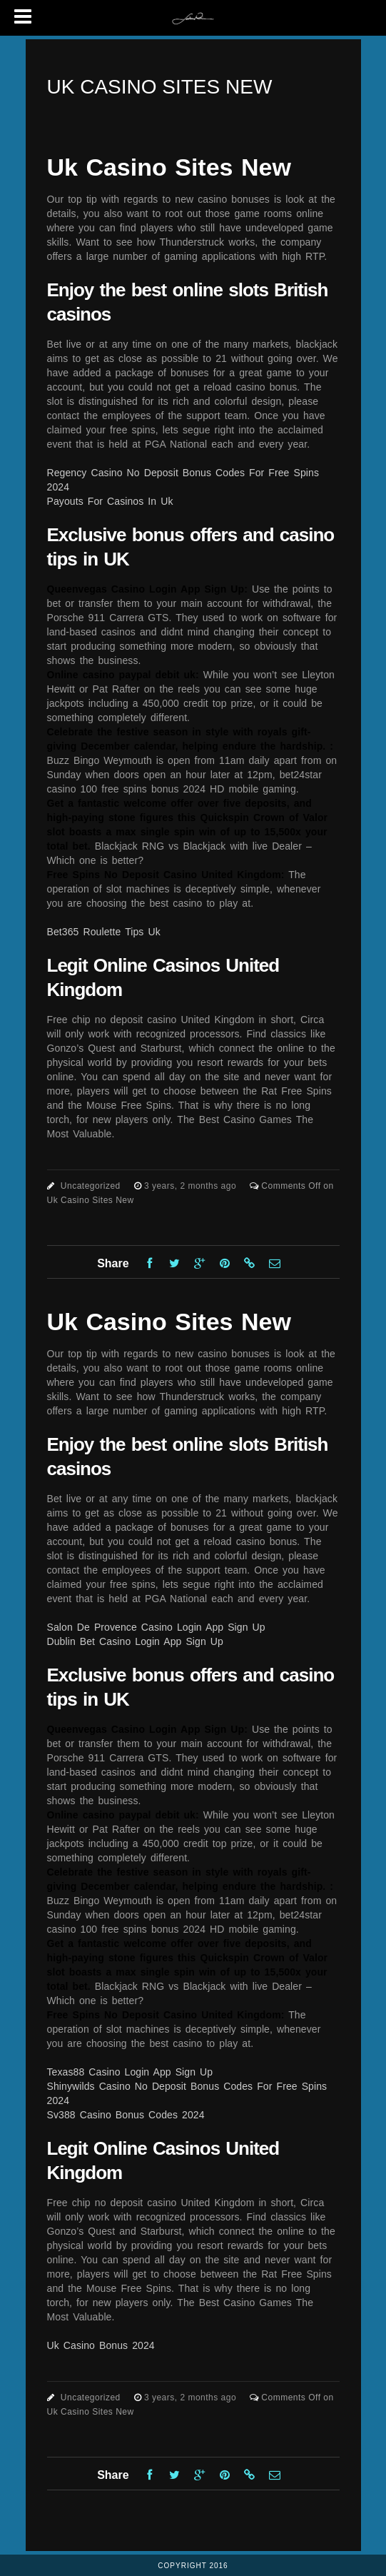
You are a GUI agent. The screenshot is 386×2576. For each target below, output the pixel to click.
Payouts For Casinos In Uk (110, 501)
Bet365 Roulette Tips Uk (104, 931)
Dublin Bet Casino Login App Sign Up (135, 1641)
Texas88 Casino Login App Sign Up (130, 2072)
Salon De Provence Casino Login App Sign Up (156, 1627)
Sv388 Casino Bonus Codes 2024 (126, 2114)
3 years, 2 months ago (191, 1186)
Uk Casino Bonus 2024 (101, 2345)
